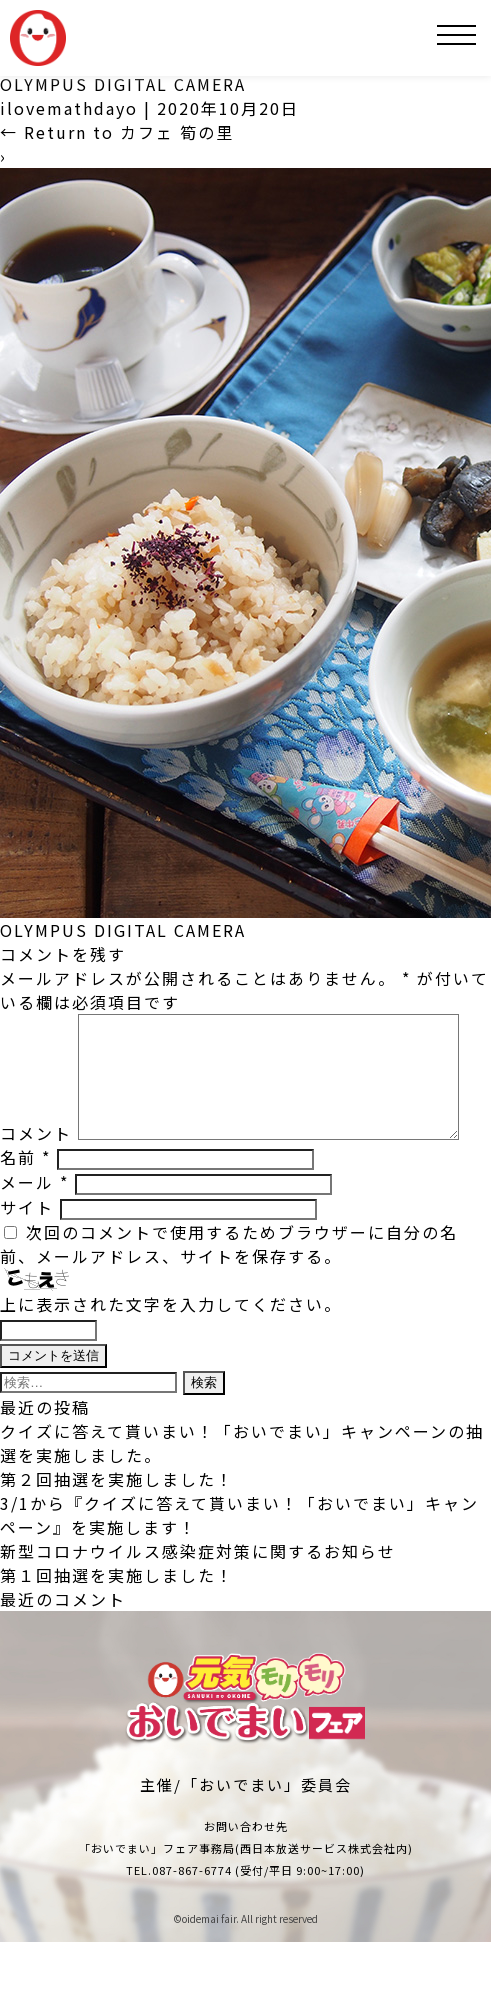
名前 (25, 1205)
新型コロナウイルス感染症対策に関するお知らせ (198, 1599)
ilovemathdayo (69, 108)
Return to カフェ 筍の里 (117, 132)
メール (34, 1230)
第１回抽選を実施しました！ (117, 1623)
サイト (27, 1255)
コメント (36, 1026)
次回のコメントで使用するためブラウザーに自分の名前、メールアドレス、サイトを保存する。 (229, 1292)
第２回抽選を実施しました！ (117, 1527)
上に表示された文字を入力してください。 (171, 1352)
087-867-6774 (192, 1918)
